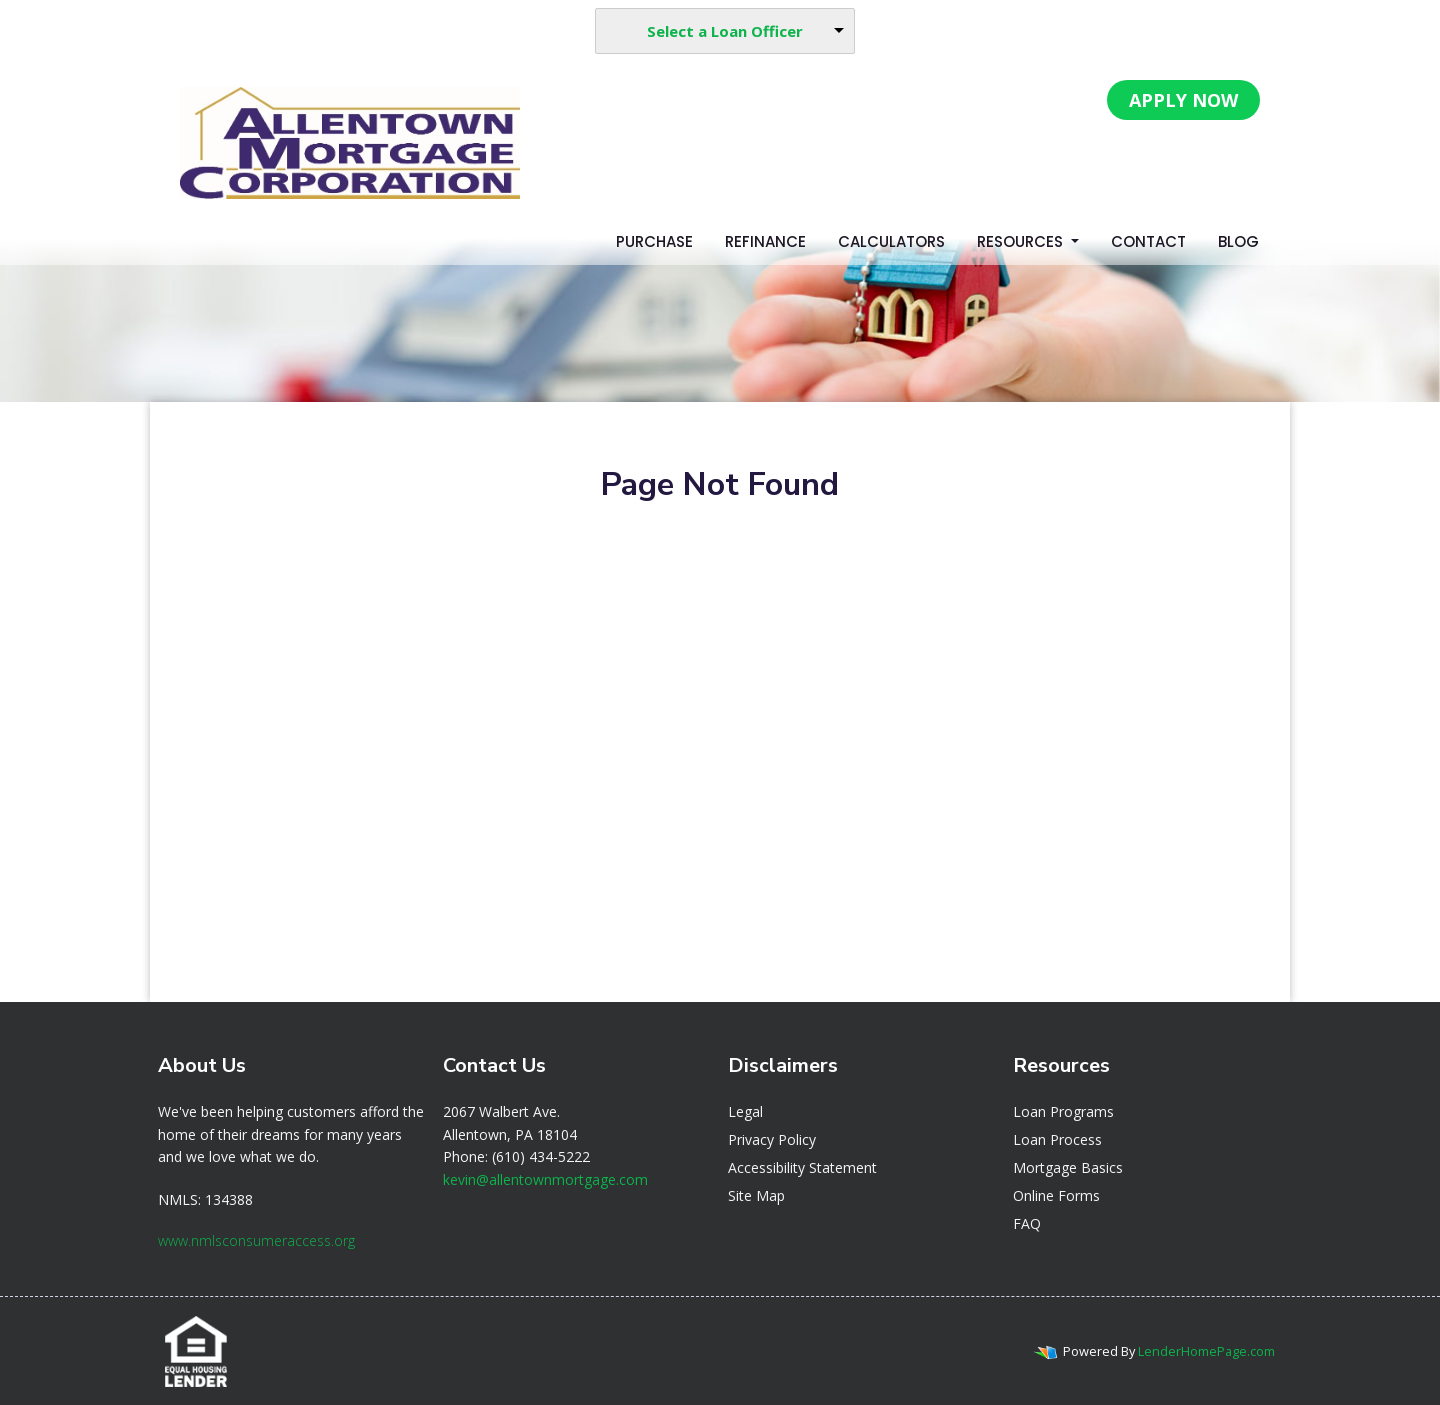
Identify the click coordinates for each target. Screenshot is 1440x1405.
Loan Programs (1063, 1111)
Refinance (765, 241)
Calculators (891, 241)
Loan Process (1057, 1139)
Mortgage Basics (1068, 1167)
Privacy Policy (772, 1139)
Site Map (756, 1195)
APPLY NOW (1183, 100)
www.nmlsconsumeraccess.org (256, 1240)
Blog (1238, 241)
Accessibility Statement (802, 1167)
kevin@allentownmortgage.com (545, 1179)
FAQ (1027, 1223)
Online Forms (1056, 1195)
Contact (1148, 241)
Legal (745, 1111)
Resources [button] (1022, 241)
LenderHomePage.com (1206, 1351)
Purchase (654, 241)
